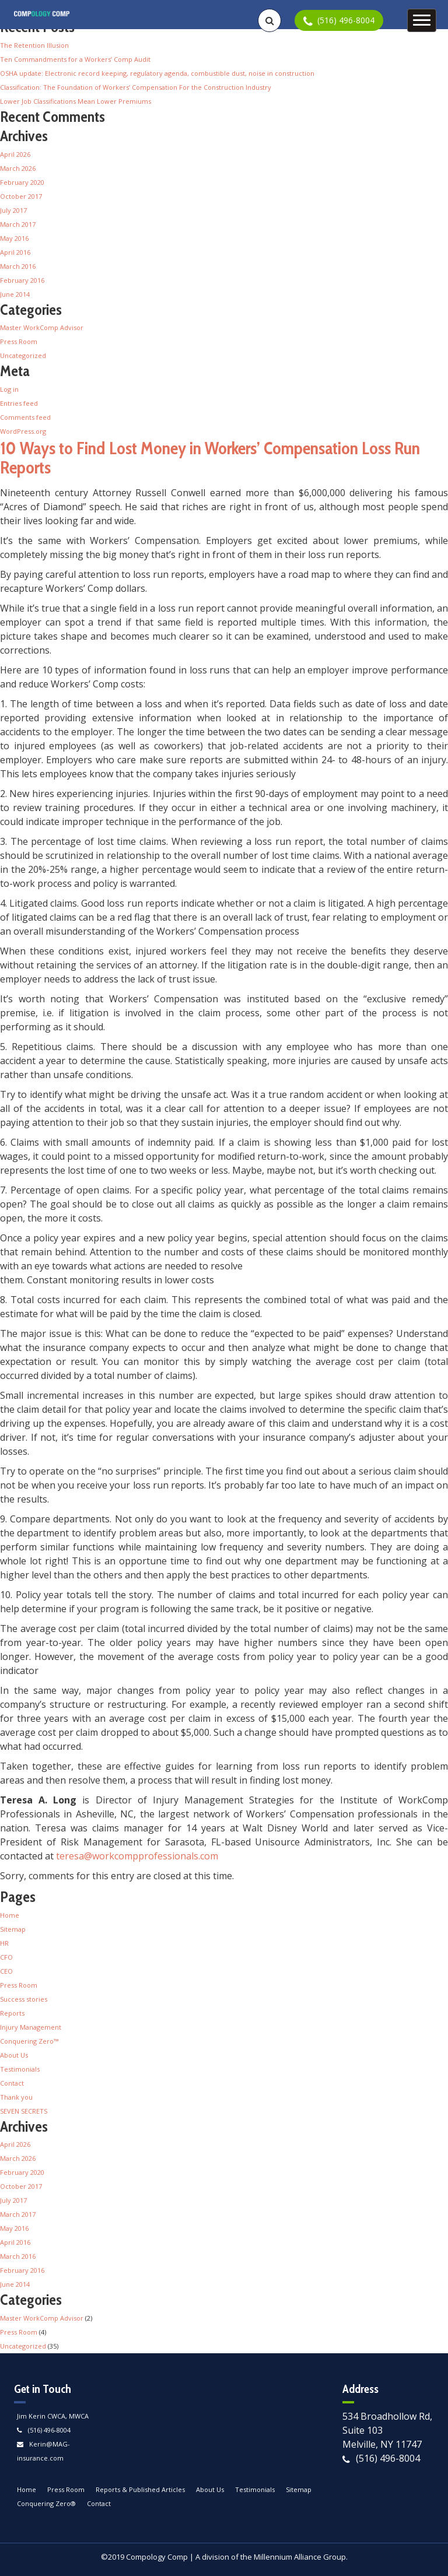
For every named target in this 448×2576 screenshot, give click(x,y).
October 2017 (21, 196)
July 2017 (13, 210)
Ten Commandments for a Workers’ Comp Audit (75, 59)
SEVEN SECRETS (23, 2111)
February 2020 (22, 182)
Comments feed (25, 417)
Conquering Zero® (46, 2503)
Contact (12, 2083)
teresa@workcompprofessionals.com (137, 1855)
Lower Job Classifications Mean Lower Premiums (75, 101)
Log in (9, 389)
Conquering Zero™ (29, 2041)
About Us (14, 2055)
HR (4, 1943)
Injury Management (30, 2027)
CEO (6, 1971)
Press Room (18, 341)
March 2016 (18, 266)
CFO (6, 1957)
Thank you (16, 2097)
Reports (12, 2013)
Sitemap (13, 1929)
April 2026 (15, 154)
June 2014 (15, 294)
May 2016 (14, 238)
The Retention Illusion (34, 45)
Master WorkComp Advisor (41, 327)
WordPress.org (23, 431)
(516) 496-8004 (49, 2430)
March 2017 (18, 224)
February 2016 (22, 280)
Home (9, 1915)
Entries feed (19, 403)
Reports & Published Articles (140, 2489)
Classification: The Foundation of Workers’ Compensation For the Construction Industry (135, 87)
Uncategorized (23, 355)
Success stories (23, 1999)
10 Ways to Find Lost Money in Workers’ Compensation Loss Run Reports (210, 457)
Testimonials (20, 2069)
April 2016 (15, 252)
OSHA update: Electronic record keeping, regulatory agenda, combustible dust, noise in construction (157, 73)
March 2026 (18, 168)
